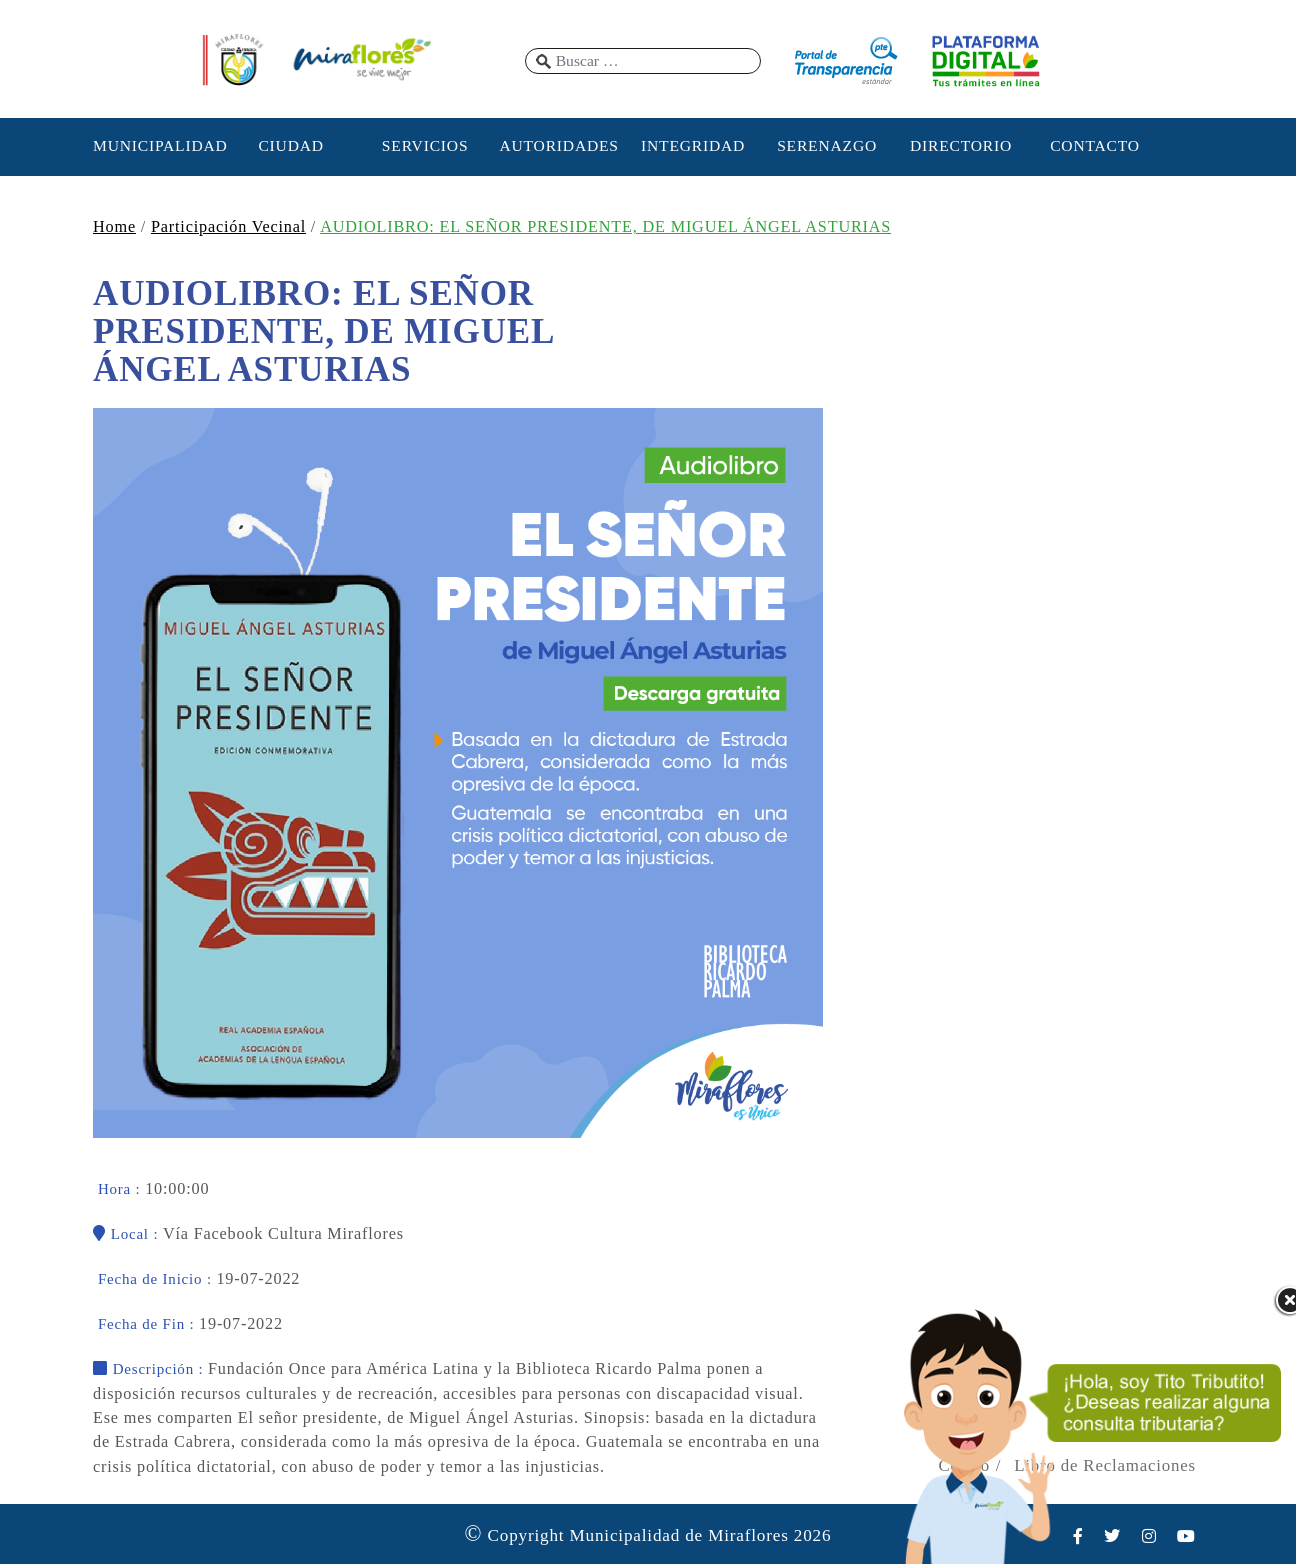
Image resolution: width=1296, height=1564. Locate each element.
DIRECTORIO (961, 145)
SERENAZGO (827, 145)
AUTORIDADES (558, 145)
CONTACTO (1095, 145)
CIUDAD (290, 145)
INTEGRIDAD (693, 145)
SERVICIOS (425, 145)
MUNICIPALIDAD (157, 145)
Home (114, 227)
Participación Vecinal (228, 227)
